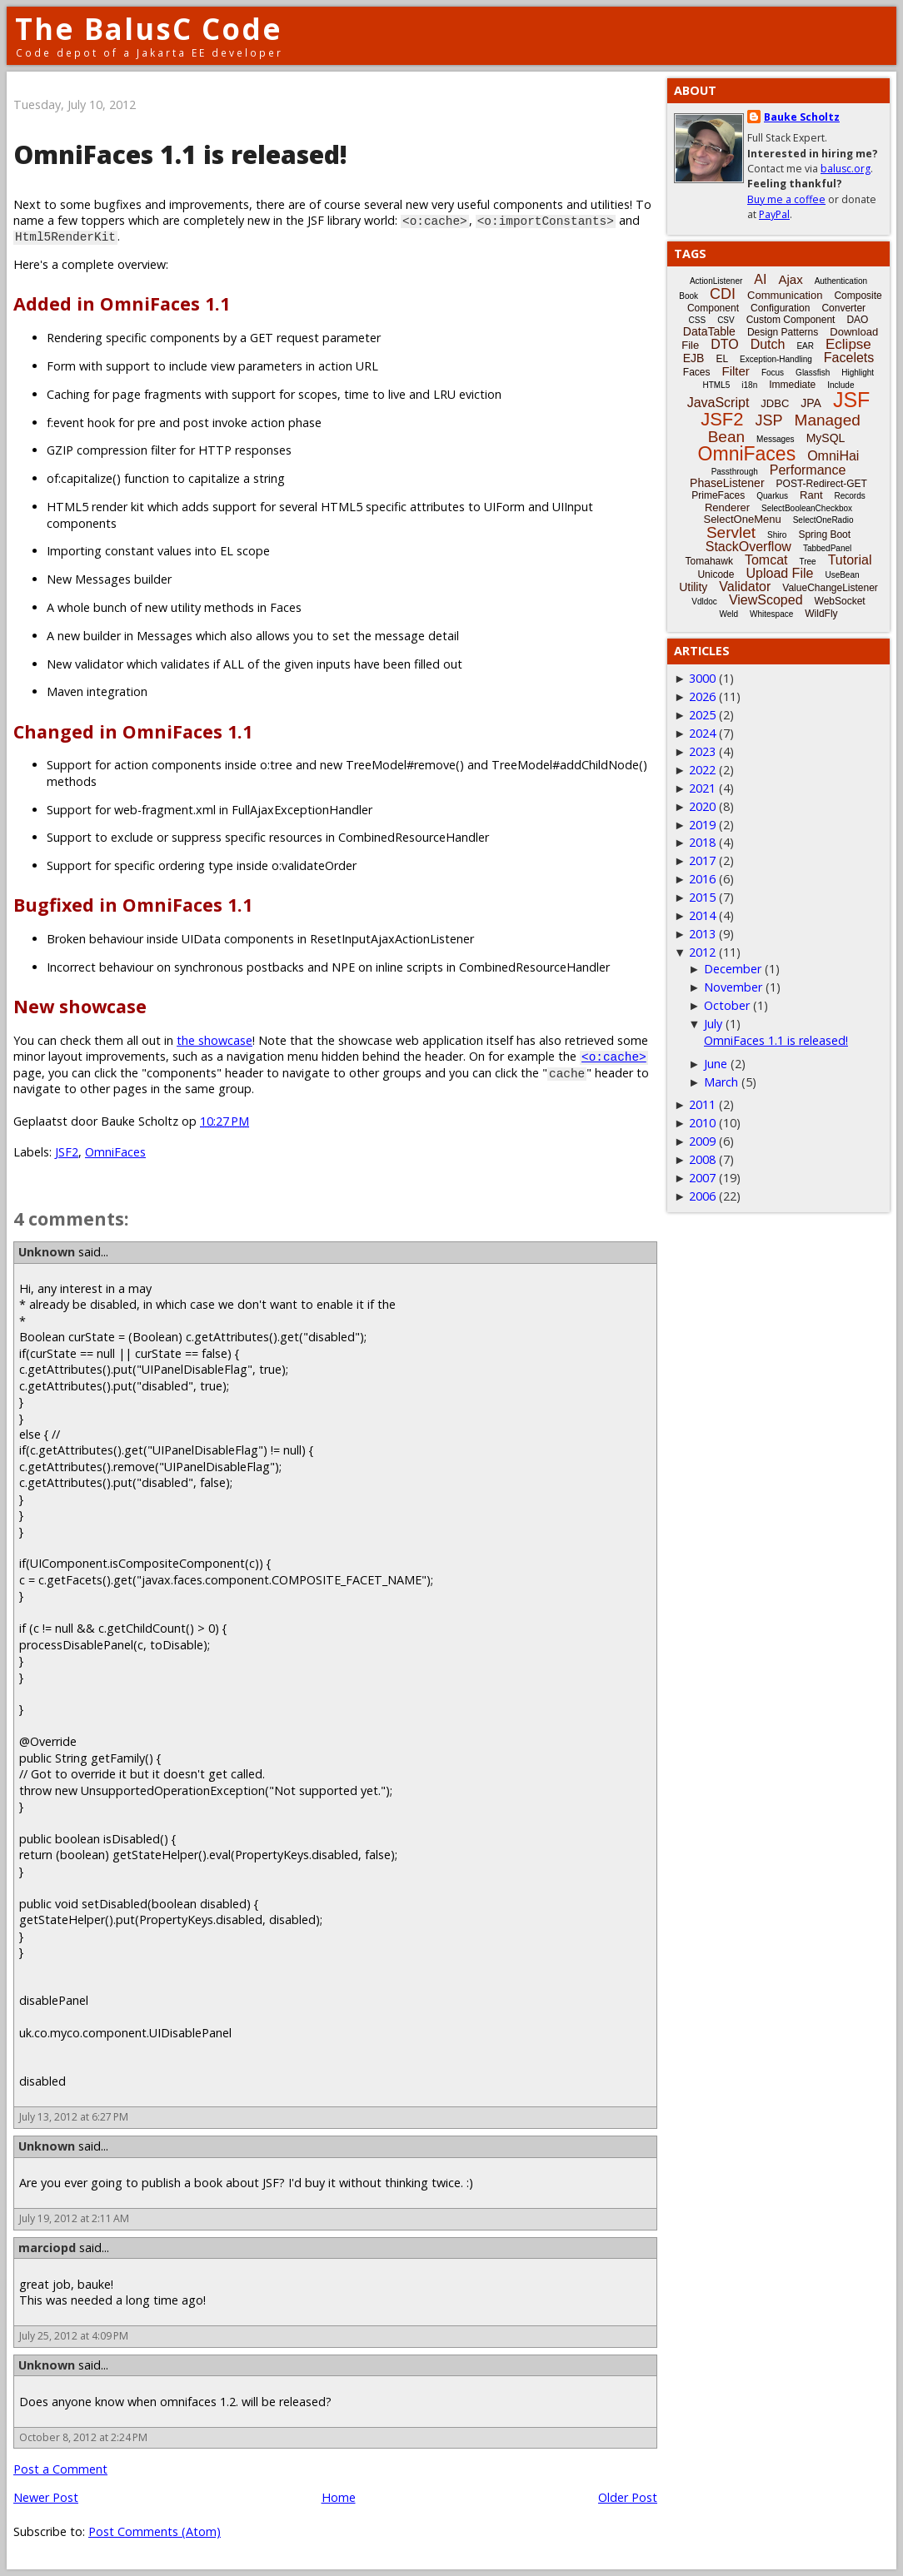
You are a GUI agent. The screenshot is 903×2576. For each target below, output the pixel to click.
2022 (702, 770)
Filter (736, 371)
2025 (702, 715)
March (721, 1082)
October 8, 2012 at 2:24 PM (83, 2437)
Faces (697, 372)
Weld (728, 614)
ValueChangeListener (830, 588)
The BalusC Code (148, 28)
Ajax (790, 279)
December (732, 969)
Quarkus (772, 495)
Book (688, 296)
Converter (843, 308)
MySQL (826, 438)
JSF (851, 399)
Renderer (727, 507)
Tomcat (766, 560)
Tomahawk (709, 561)
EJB (694, 358)
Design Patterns (782, 332)
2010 (702, 1123)
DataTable (709, 331)
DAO (857, 320)
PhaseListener (727, 483)
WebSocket (840, 601)
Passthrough (734, 471)
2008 (702, 1159)
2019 (702, 825)
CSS (697, 320)
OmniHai (833, 456)
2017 (702, 860)
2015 (702, 897)
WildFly (821, 613)
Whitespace (771, 614)
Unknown (46, 1252)
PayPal (774, 214)
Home (339, 2497)
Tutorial (850, 560)
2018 (702, 842)
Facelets (849, 358)
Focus (772, 372)
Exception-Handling (776, 359)
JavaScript (718, 402)
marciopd (47, 2247)
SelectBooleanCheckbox (806, 508)
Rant (811, 495)
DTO (724, 344)
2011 (702, 1104)
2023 (702, 751)
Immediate (792, 384)
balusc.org (846, 169)
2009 (702, 1141)
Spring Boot (824, 534)
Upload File (779, 573)
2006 (702, 1196)
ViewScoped (766, 600)
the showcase (214, 1040)
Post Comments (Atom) (154, 2531)
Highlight (857, 372)
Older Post (627, 2497)
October (727, 1005)
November (733, 987)
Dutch (768, 344)
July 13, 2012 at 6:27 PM (73, 2117)
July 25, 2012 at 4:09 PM (73, 2336)
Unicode (715, 574)
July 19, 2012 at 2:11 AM (74, 2218)
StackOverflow (748, 547)
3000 (702, 678)
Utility (693, 587)
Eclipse (848, 344)
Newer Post (45, 2497)
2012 (702, 952)
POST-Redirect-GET (821, 484)
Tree (807, 561)
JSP (769, 420)
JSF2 (66, 1152)
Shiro (776, 535)
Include (840, 385)
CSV (726, 320)
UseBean (842, 574)
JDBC (775, 403)
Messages (775, 439)
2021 (702, 788)
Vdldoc (704, 601)
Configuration (780, 308)
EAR (805, 346)
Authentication (841, 281)
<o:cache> (613, 1056)
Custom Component (791, 320)
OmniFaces (115, 1152)
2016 (702, 879)
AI (760, 279)
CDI (723, 294)
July (713, 1024)
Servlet (731, 532)
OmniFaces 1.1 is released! (776, 1040)
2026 (702, 696)
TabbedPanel (827, 548)
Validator (745, 586)
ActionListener (716, 281)
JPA (811, 403)
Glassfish (813, 372)
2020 (702, 806)
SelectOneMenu (742, 519)
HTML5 (717, 385)
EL (722, 359)
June (715, 1064)
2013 (702, 934)
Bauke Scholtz (802, 117)
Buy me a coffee (786, 199)
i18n (749, 385)
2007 (702, 1178)
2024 (702, 733)
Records (850, 495)
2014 (702, 915)
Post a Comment (60, 2469)
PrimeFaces (718, 495)
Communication (784, 295)
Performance (808, 470)
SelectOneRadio (823, 520)
